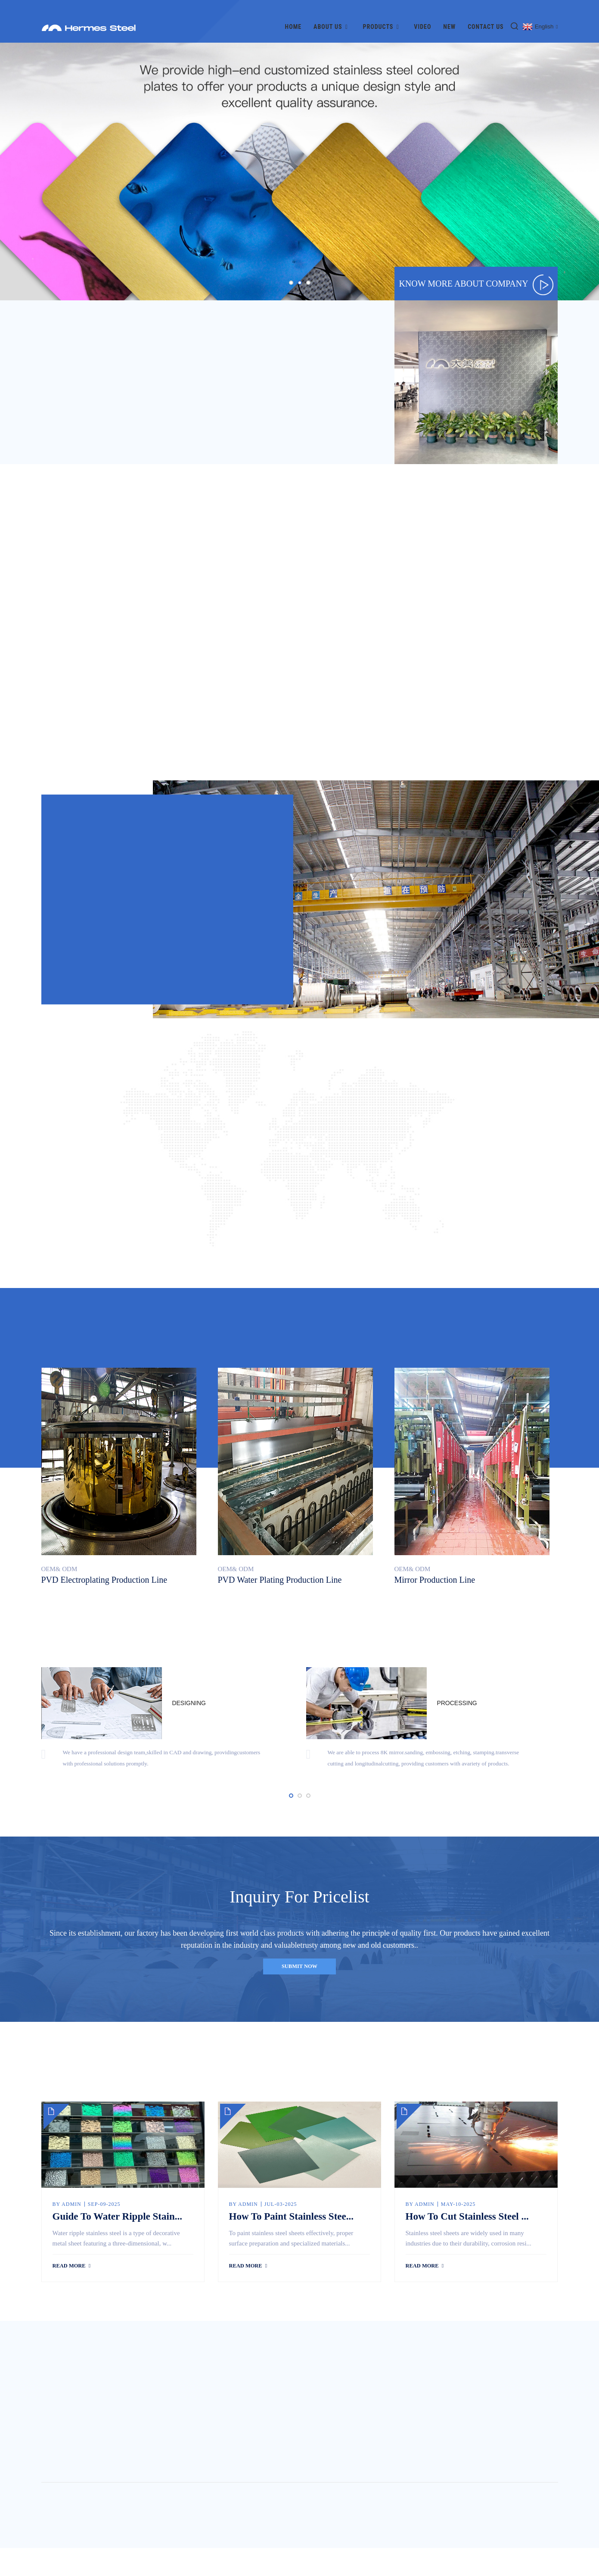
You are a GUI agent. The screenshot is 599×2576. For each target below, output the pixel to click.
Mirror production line (434, 1576)
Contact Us (486, 16)
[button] (291, 272)
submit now (299, 1981)
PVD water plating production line (280, 1576)
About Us (332, 16)
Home (293, 16)
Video (422, 16)
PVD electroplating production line (104, 1576)
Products (382, 16)
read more (71, 2293)
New (449, 16)
